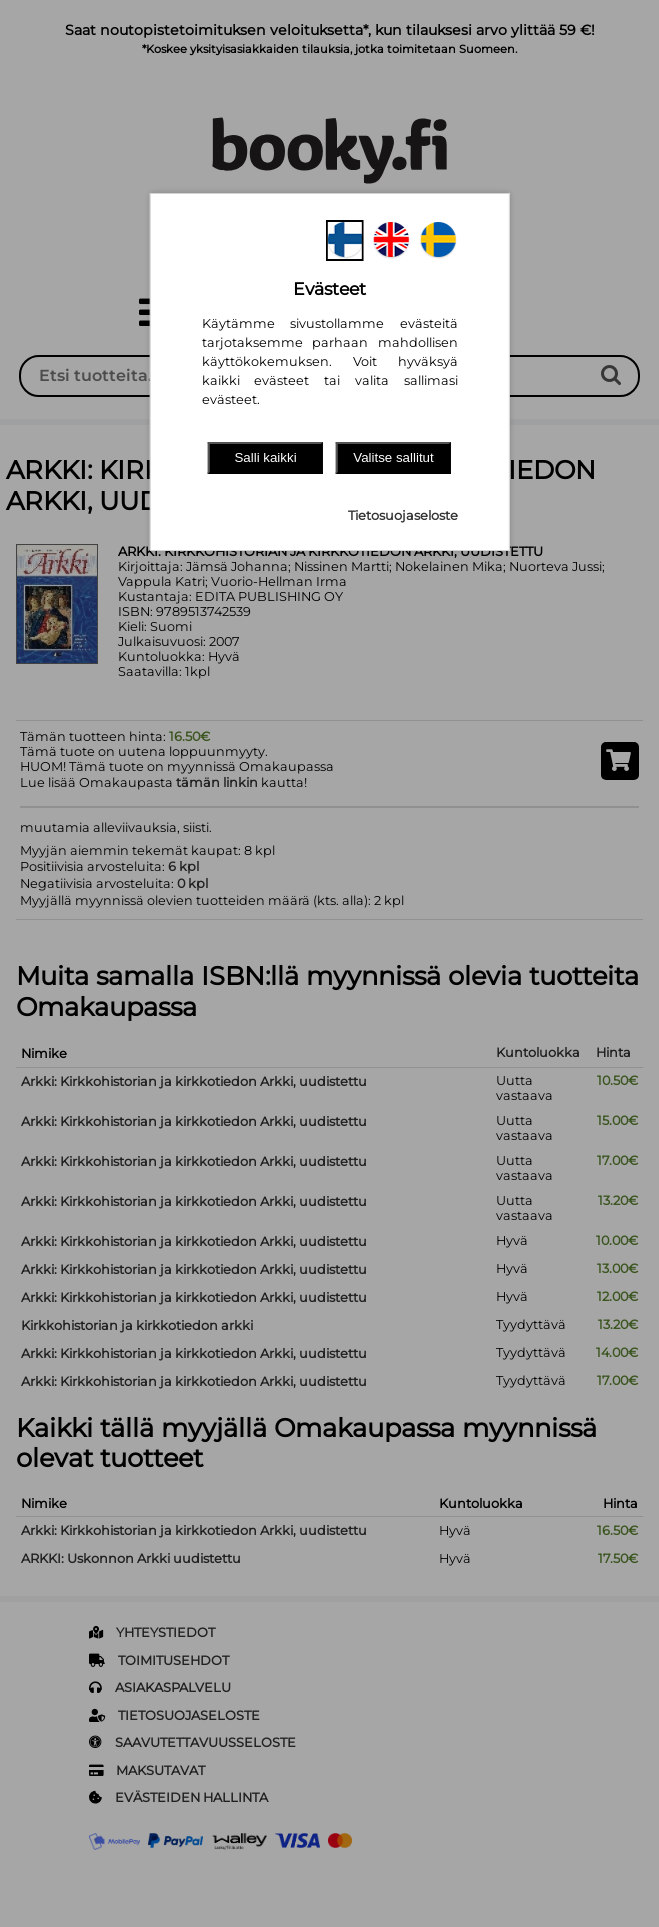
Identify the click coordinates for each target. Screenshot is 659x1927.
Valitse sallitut (393, 457)
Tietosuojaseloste (403, 515)
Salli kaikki (265, 457)
